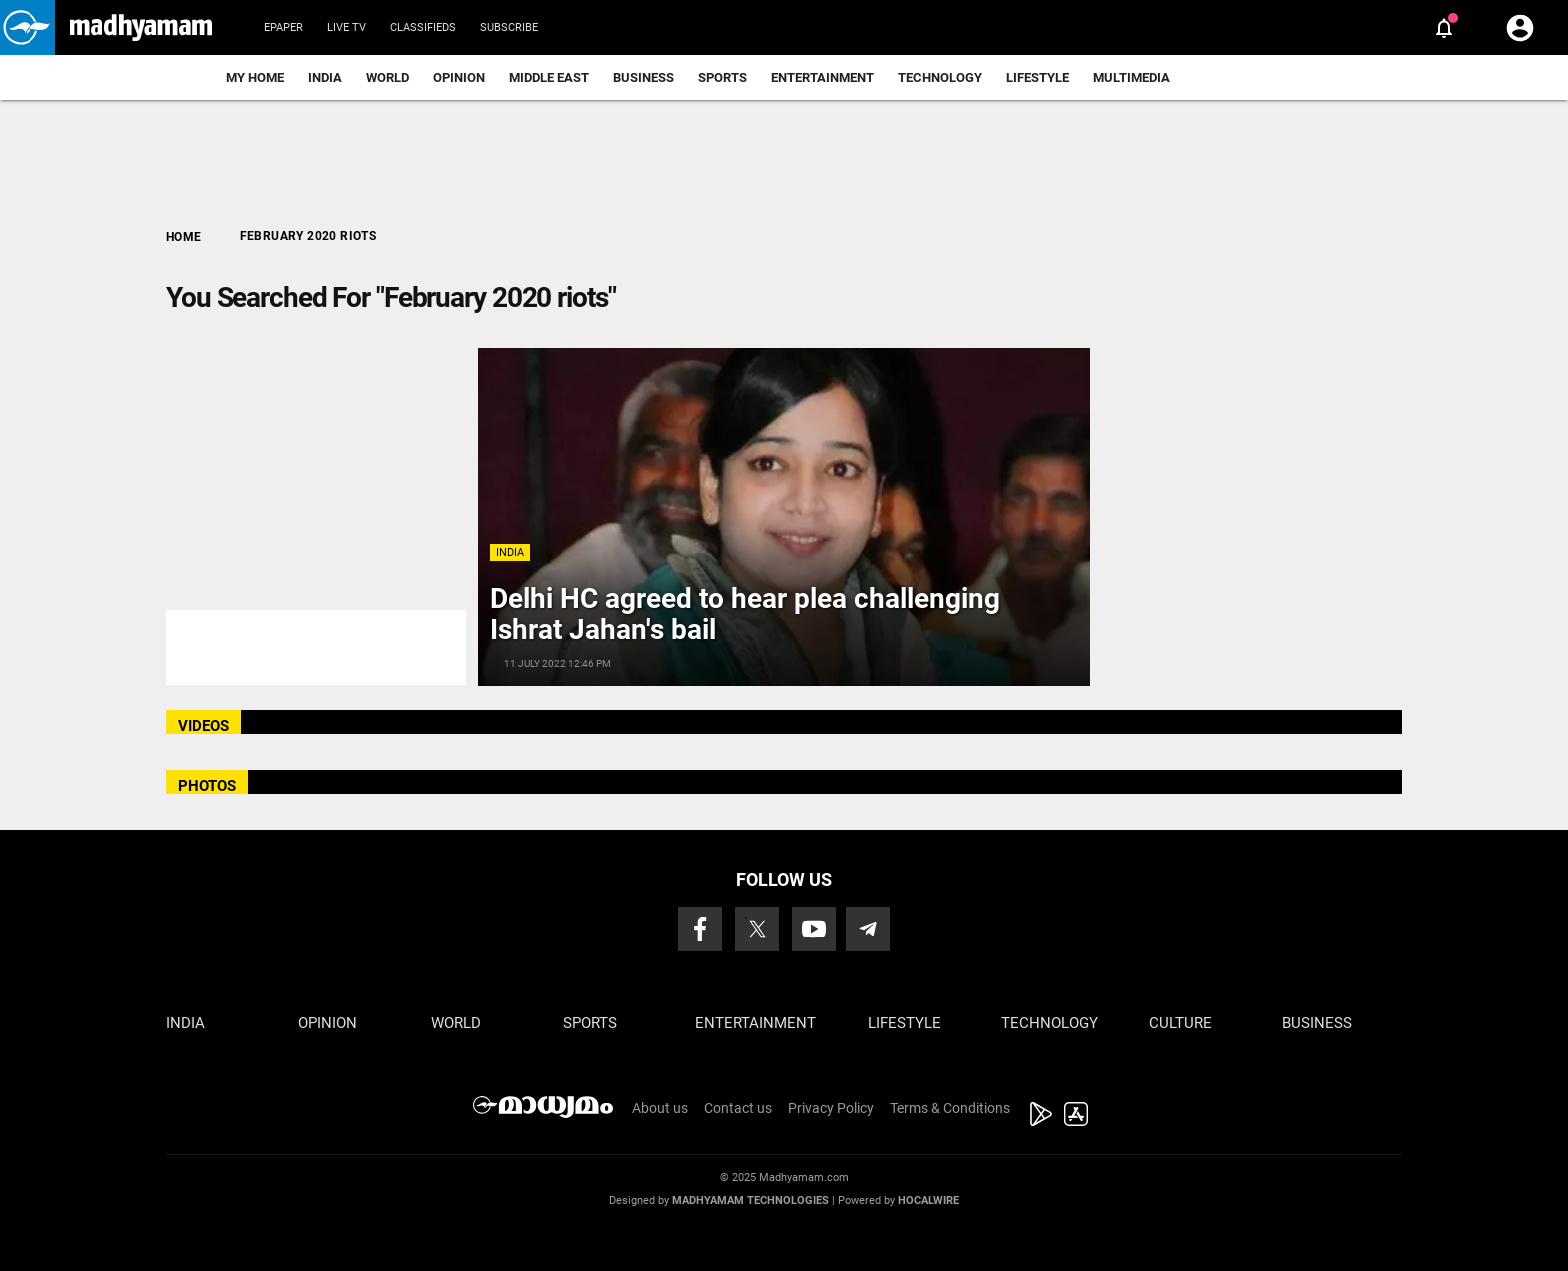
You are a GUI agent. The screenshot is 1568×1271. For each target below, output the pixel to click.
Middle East (549, 77)
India (325, 77)
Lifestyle (1037, 77)
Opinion (459, 77)
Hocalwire (928, 1200)
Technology (940, 77)
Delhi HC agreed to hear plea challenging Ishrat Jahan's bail (745, 614)
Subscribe (509, 27)
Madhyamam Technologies (750, 1200)
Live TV (346, 27)
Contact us (738, 1108)
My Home (255, 77)
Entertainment (822, 77)
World (387, 77)
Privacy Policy (831, 1108)
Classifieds (423, 27)
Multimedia (1131, 77)
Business (643, 77)
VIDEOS (203, 726)
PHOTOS (207, 786)
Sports (722, 77)
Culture (1180, 1023)
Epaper (283, 27)
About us (660, 1108)
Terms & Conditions (950, 1108)
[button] (27, 27)
